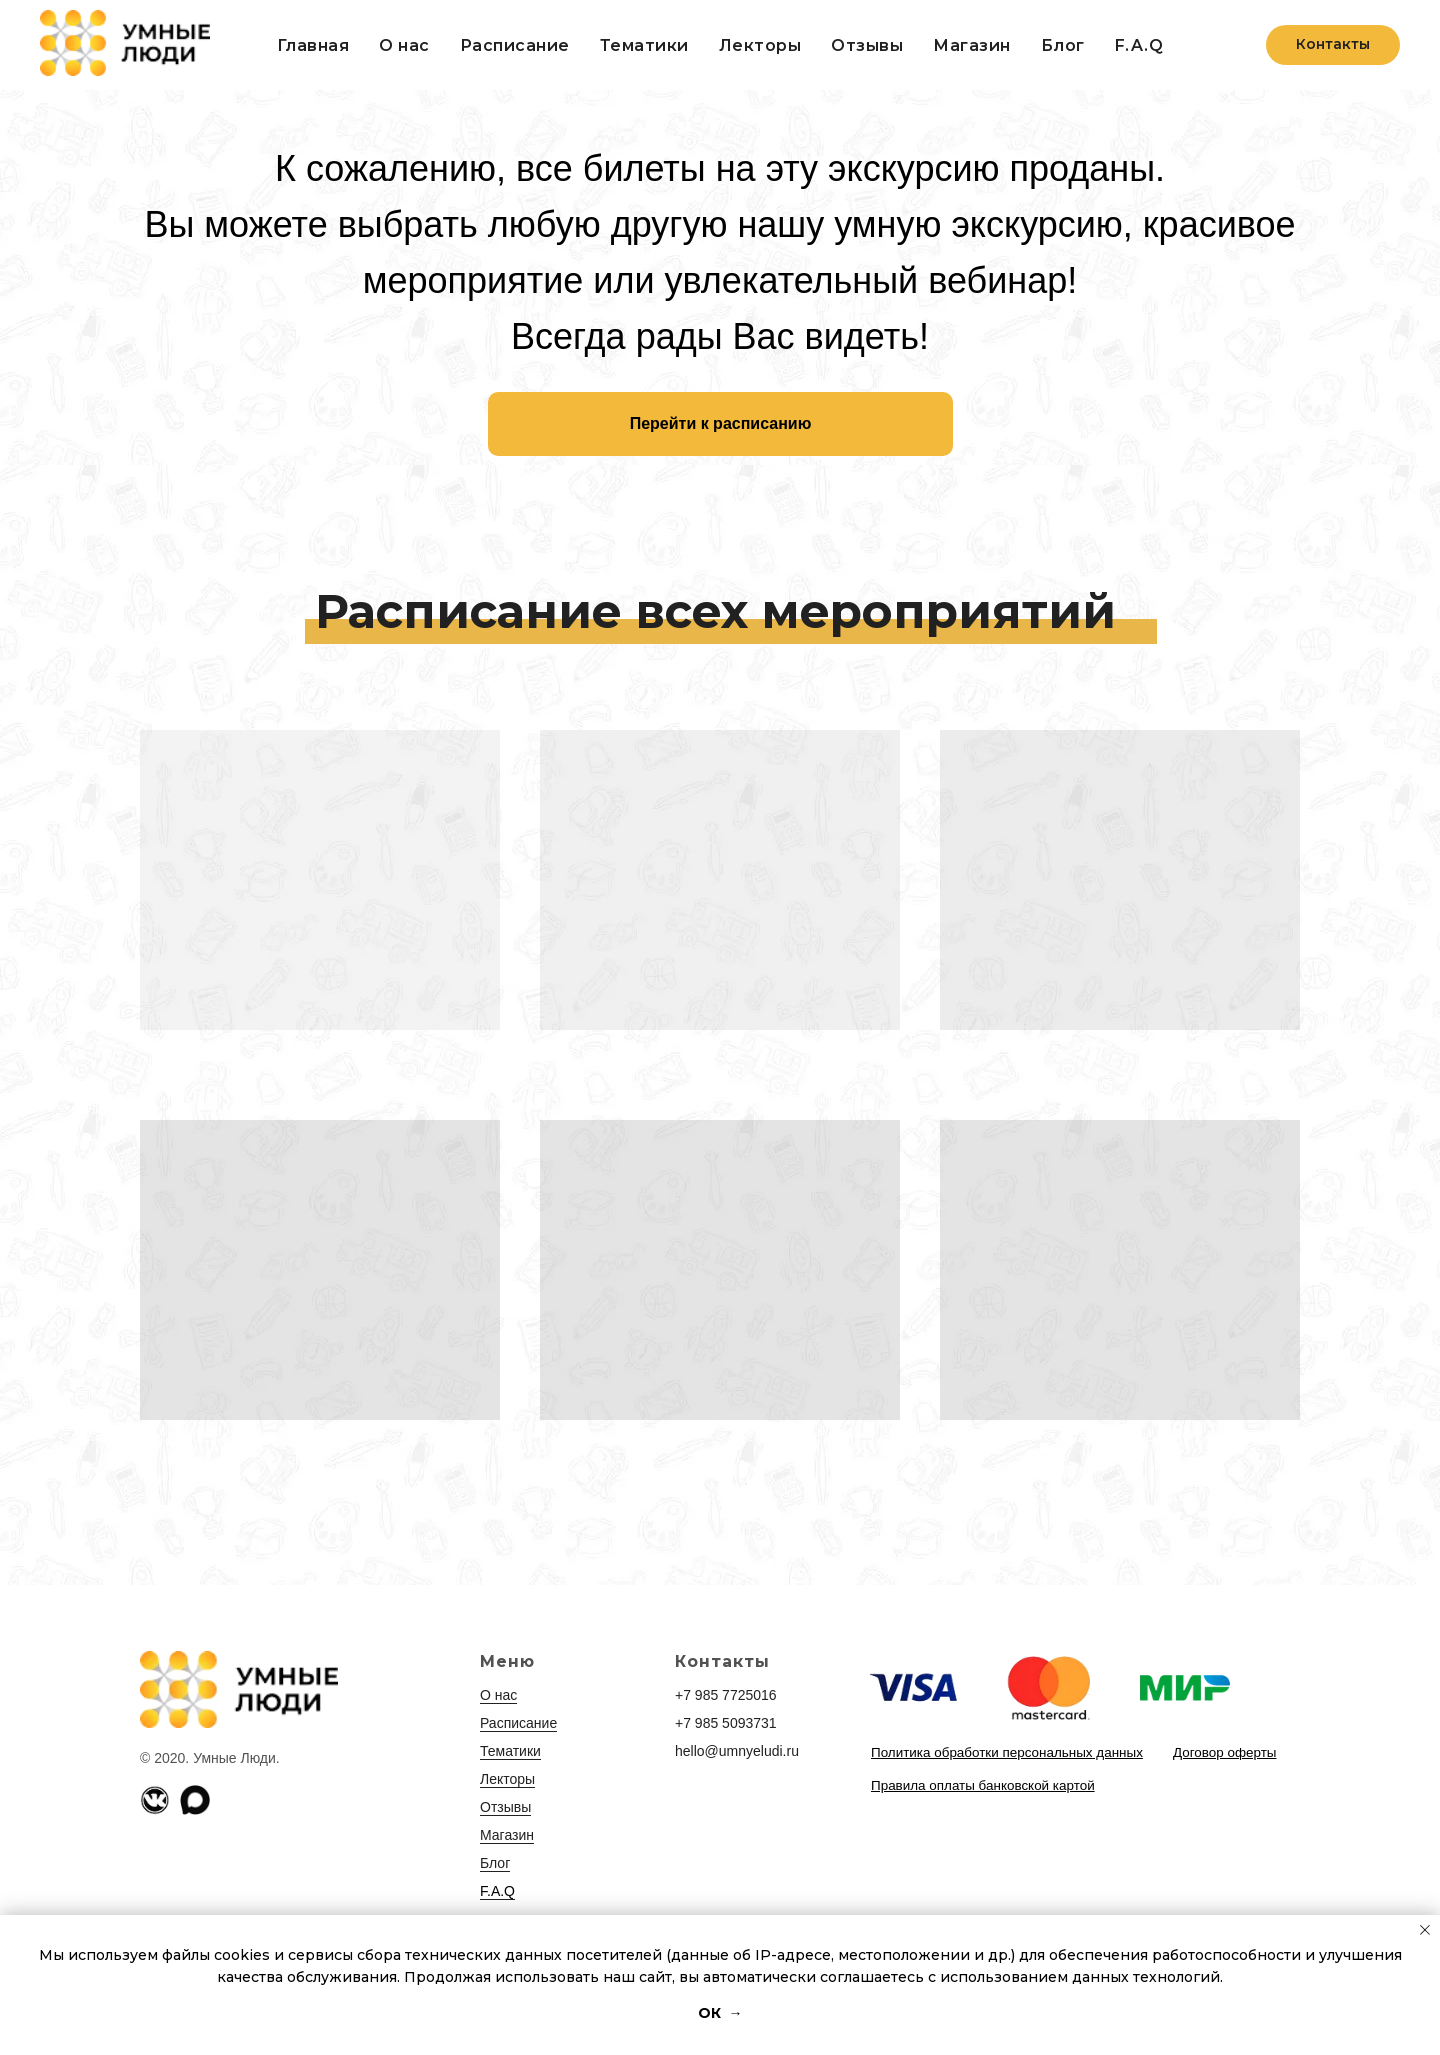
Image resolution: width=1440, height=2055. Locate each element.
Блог (1063, 45)
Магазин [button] (972, 45)
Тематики (644, 45)
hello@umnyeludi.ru (737, 1751)
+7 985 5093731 (726, 1723)
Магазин (507, 1835)
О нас (404, 45)
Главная (313, 45)
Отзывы (867, 45)
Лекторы (760, 45)
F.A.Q (1139, 45)
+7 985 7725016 (726, 1695)
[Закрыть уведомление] (1425, 1930)
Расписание (515, 45)
